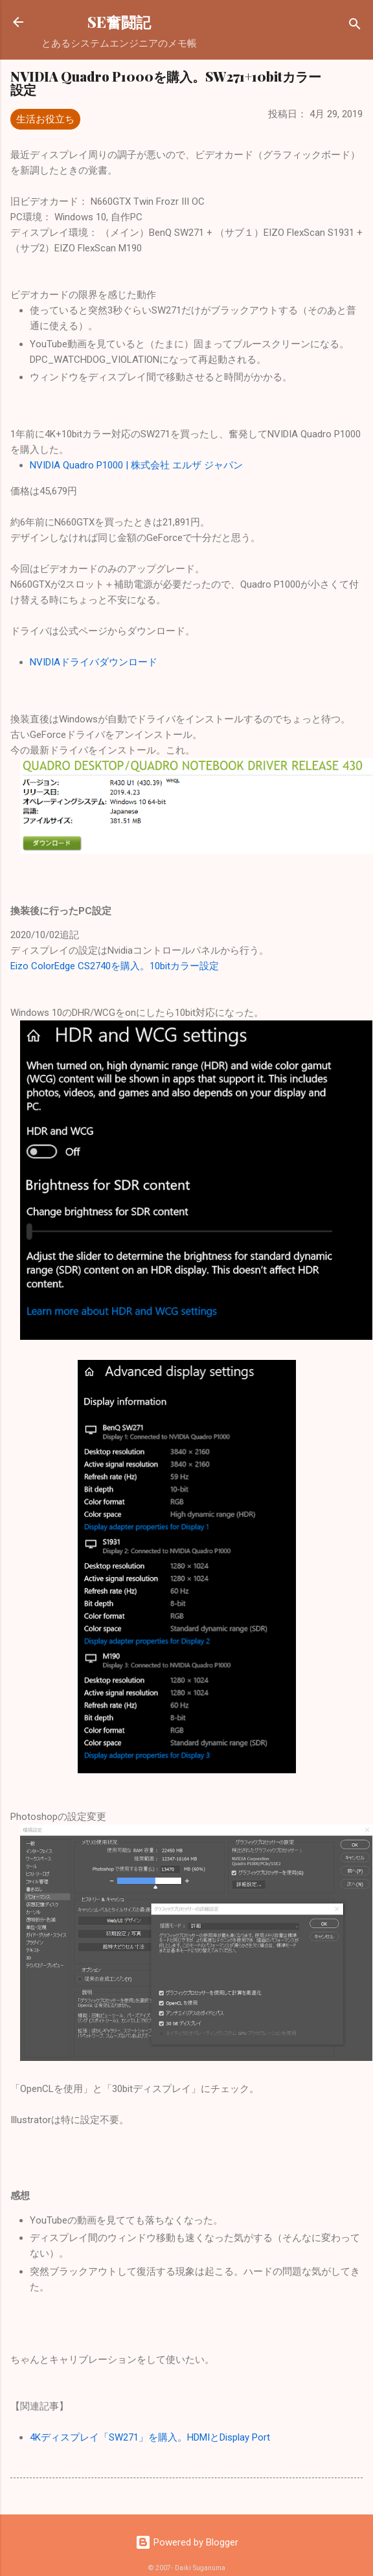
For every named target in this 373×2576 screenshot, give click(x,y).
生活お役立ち (45, 119)
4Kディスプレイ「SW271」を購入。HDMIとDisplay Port (150, 2437)
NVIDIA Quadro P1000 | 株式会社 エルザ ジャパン (136, 465)
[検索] (355, 26)
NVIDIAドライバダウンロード (93, 662)
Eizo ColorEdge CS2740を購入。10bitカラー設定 (114, 966)
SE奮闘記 (119, 22)
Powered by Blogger (186, 2542)
